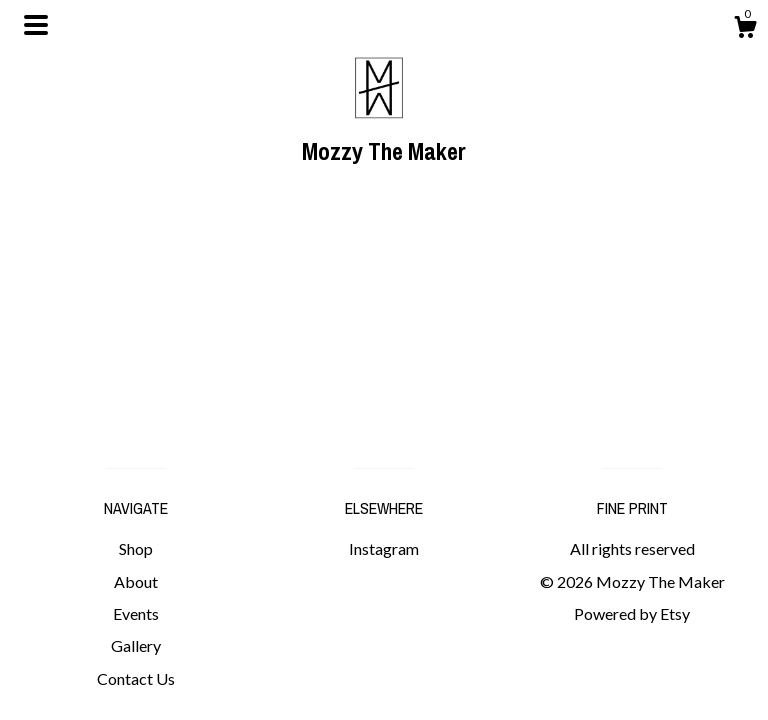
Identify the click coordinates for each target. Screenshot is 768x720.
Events (136, 613)
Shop (136, 548)
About (136, 581)
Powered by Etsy (632, 613)
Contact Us (136, 678)
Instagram (384, 548)
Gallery (136, 645)
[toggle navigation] (36, 25)
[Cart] (745, 30)
